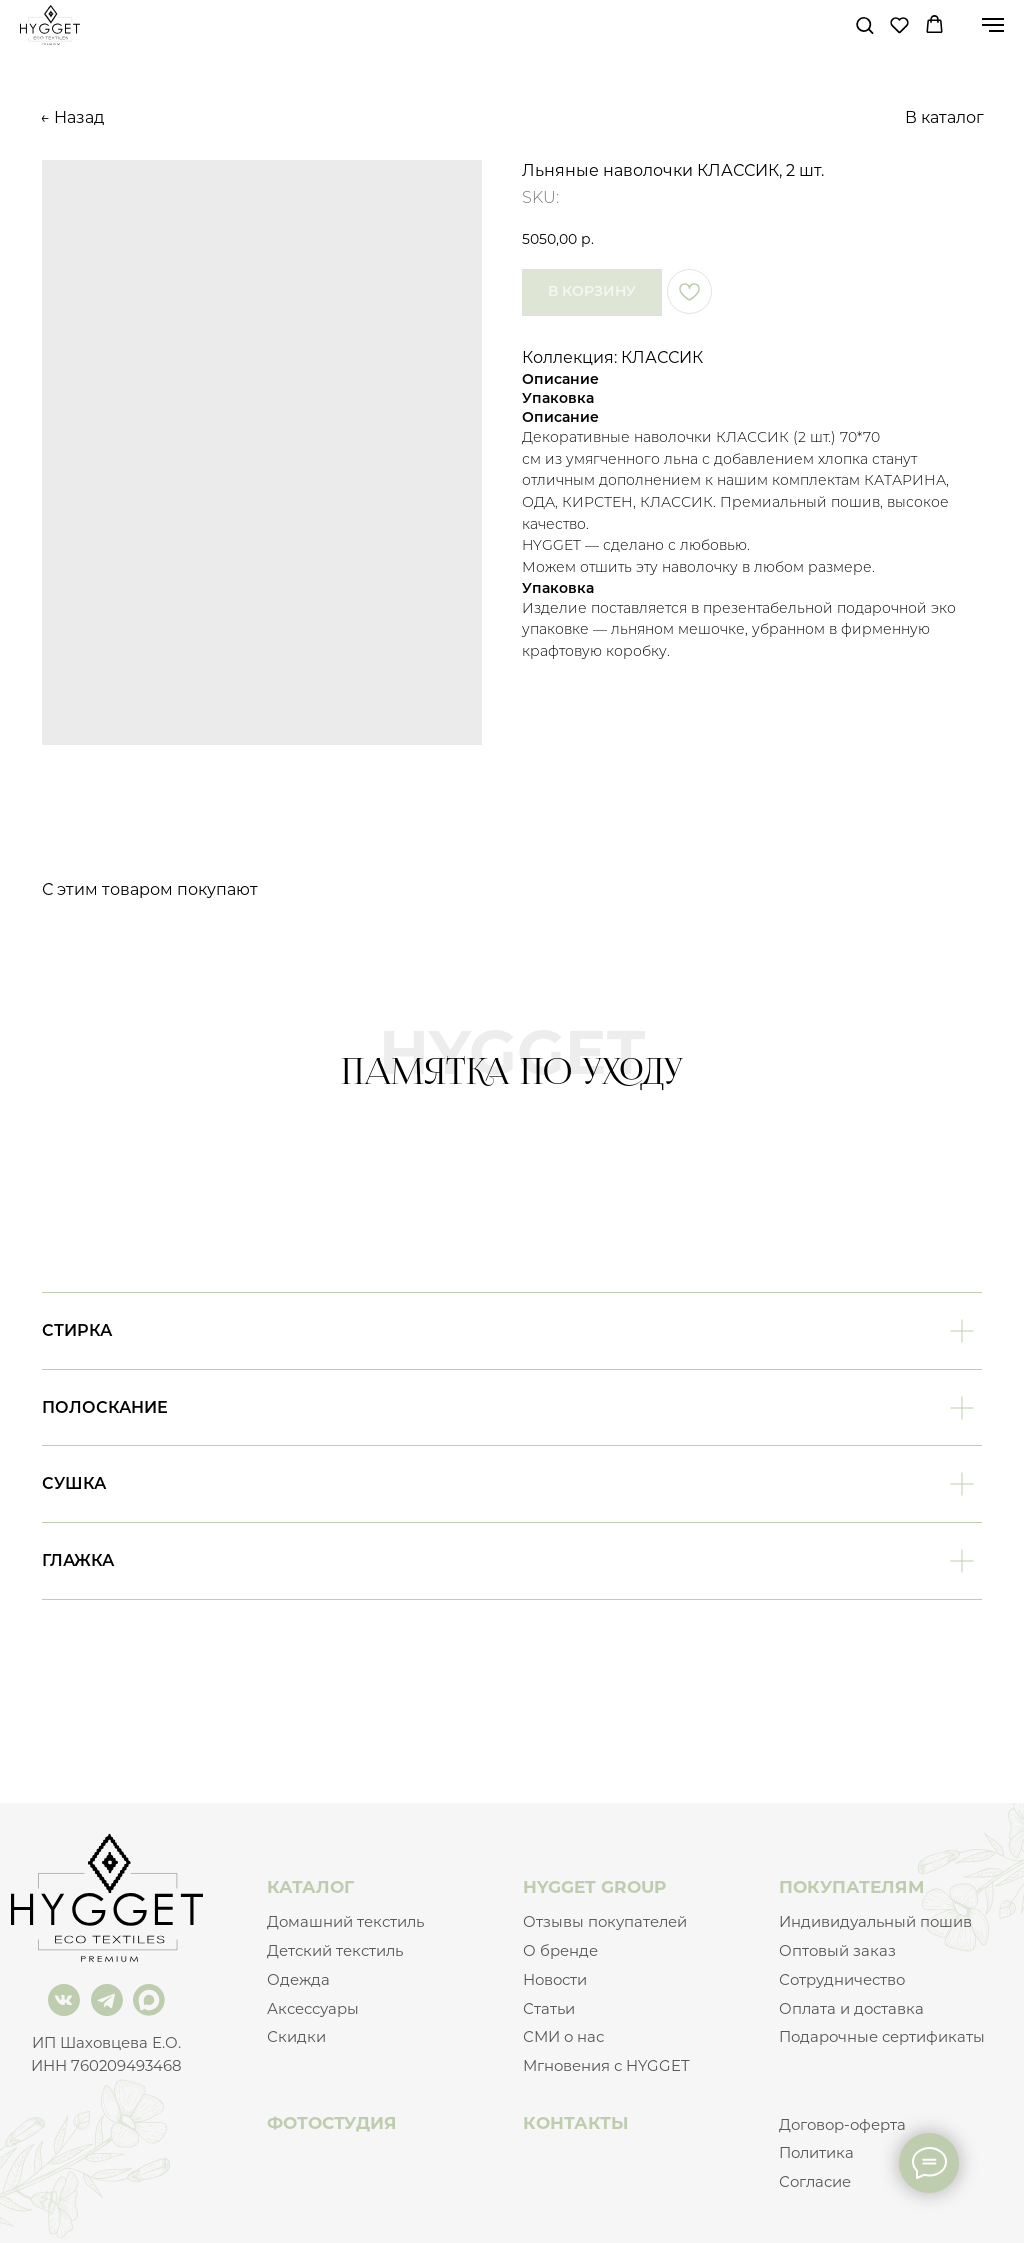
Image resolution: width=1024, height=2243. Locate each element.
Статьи (549, 2009)
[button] (864, 24)
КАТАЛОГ (310, 1886)
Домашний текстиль (345, 1922)
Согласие (815, 2182)
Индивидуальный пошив (875, 1922)
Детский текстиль (335, 1951)
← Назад (72, 117)
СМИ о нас (563, 2037)
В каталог (944, 117)
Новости (555, 1980)
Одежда (298, 1980)
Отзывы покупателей (605, 1922)
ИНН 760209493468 (106, 2066)
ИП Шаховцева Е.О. (106, 2043)
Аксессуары (313, 2009)
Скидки (296, 2037)
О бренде (560, 1951)
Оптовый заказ (837, 1951)
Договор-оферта (842, 2125)
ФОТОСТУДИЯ (332, 2122)
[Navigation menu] (993, 25)
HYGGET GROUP (594, 1886)
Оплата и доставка (851, 2009)
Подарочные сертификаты (882, 2037)
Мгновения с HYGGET (606, 2066)
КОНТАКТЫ (576, 2122)
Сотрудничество (842, 1980)
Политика (816, 2153)
